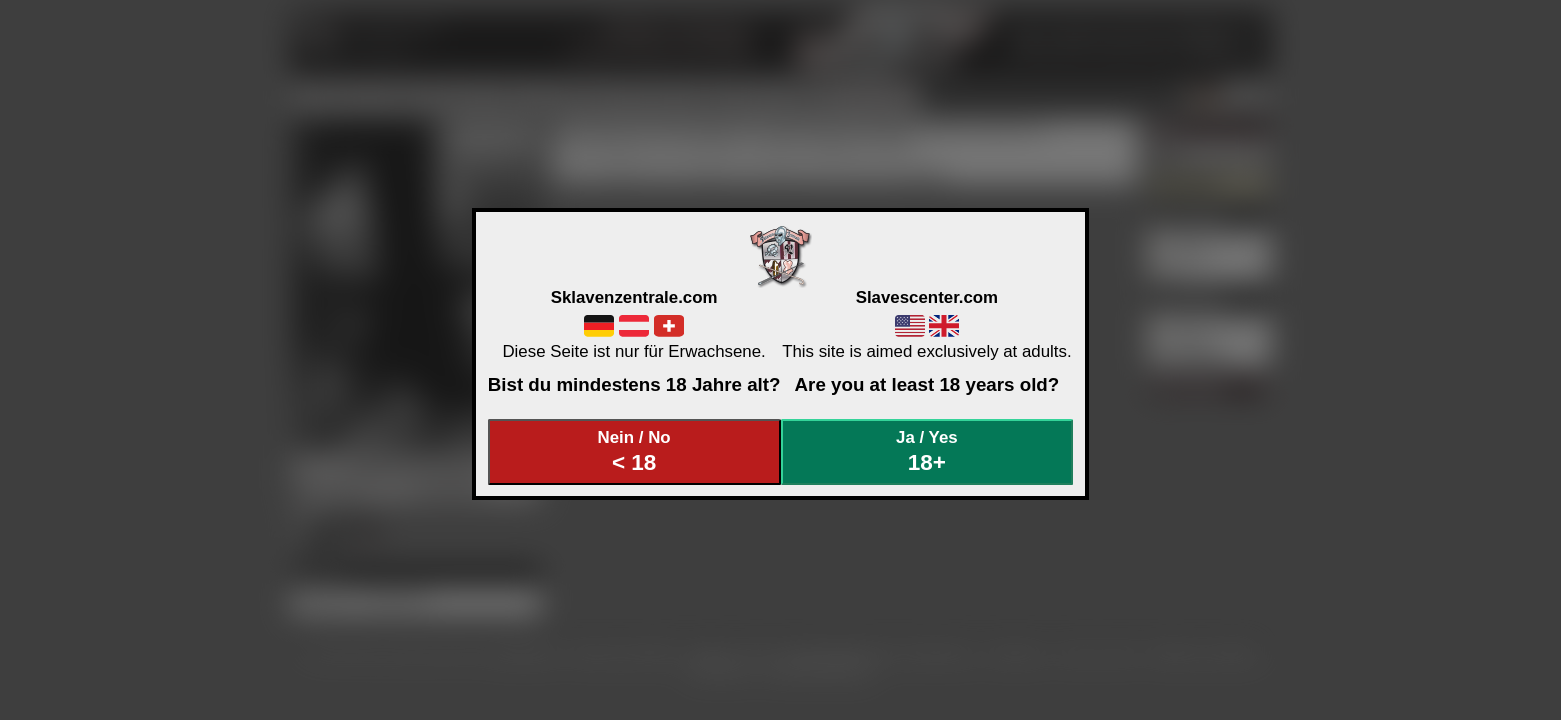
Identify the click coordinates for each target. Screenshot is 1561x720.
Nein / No (634, 451)
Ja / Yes (927, 451)
